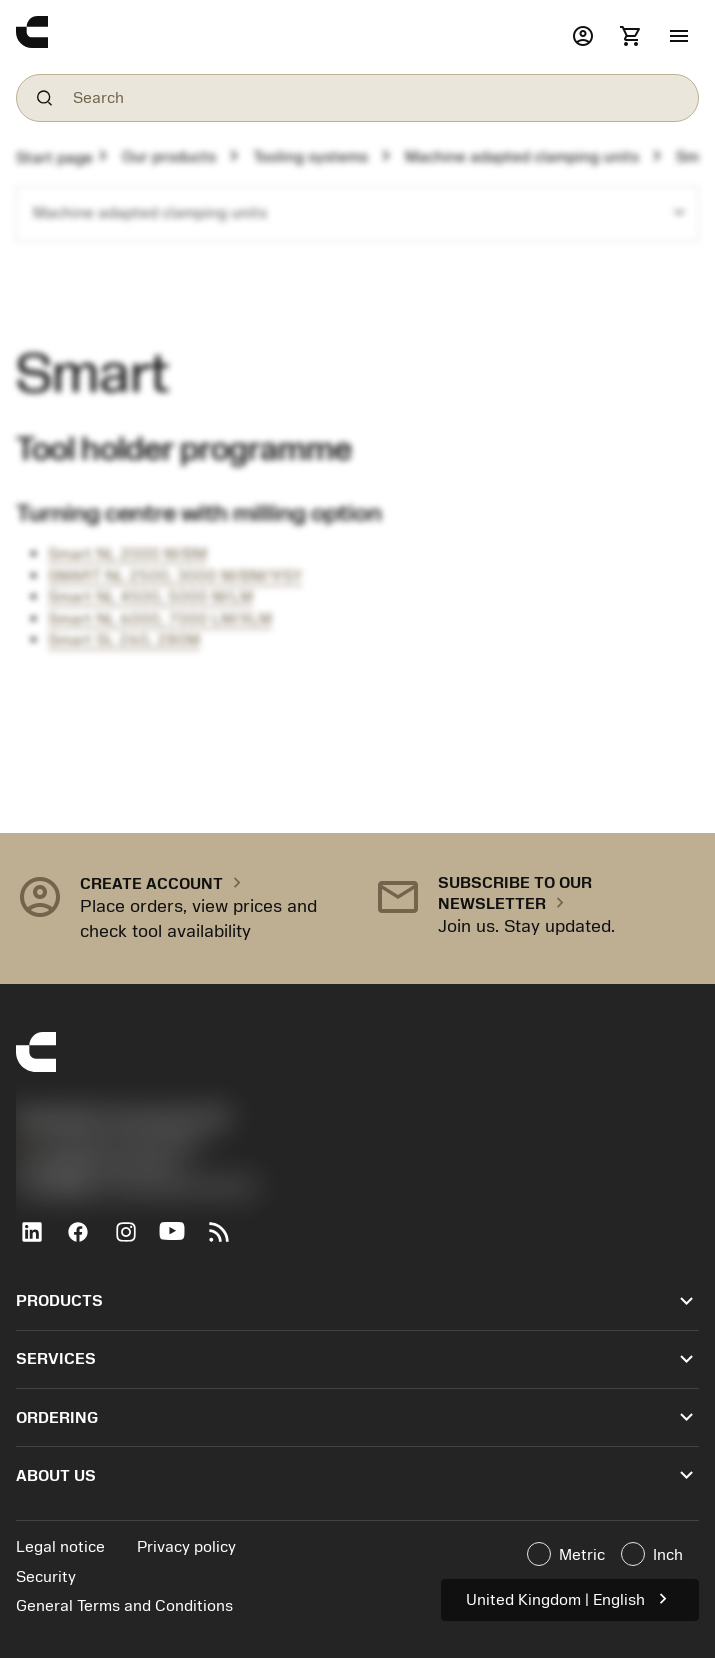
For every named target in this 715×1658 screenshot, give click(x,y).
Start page (54, 158)
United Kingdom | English (570, 1598)
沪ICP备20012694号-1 (100, 1166)
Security (46, 1577)
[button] (679, 37)
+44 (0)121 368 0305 (108, 1145)
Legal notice (60, 1547)
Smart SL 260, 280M (124, 640)
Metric (566, 1554)
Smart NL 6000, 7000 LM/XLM (160, 619)
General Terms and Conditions (124, 1606)
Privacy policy (186, 1547)
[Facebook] (86, 1240)
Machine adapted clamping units (522, 157)
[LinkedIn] (39, 1240)
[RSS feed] (227, 1240)
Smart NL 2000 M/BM (127, 554)
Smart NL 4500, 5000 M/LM (150, 597)
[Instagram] (133, 1240)
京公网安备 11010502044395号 (136, 1188)
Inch (652, 1554)
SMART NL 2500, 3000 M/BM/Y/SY (175, 576)
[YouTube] (180, 1240)
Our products (169, 157)
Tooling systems (310, 157)
